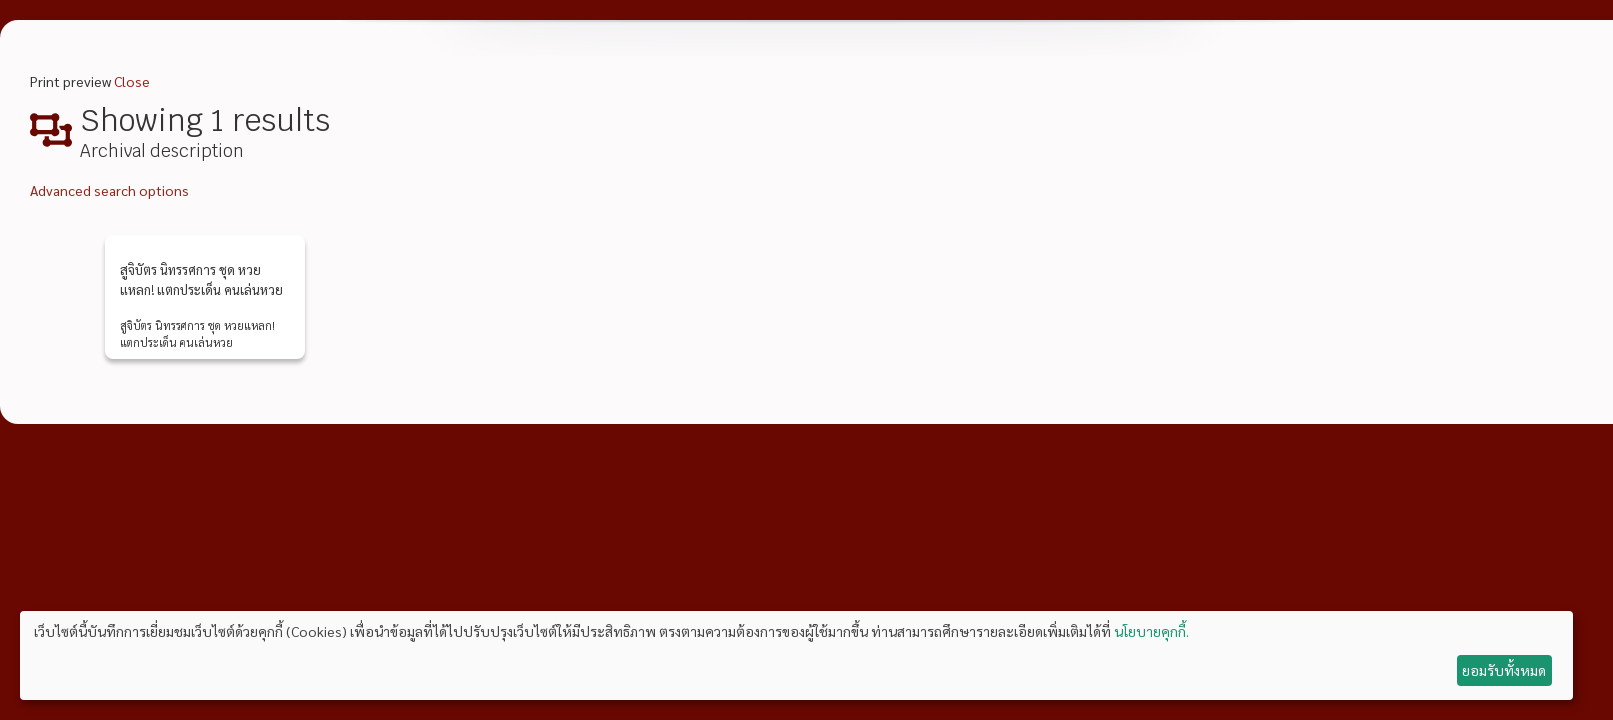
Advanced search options (109, 190)
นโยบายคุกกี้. (1151, 631)
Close (132, 81)
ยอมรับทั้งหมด (1504, 670)
